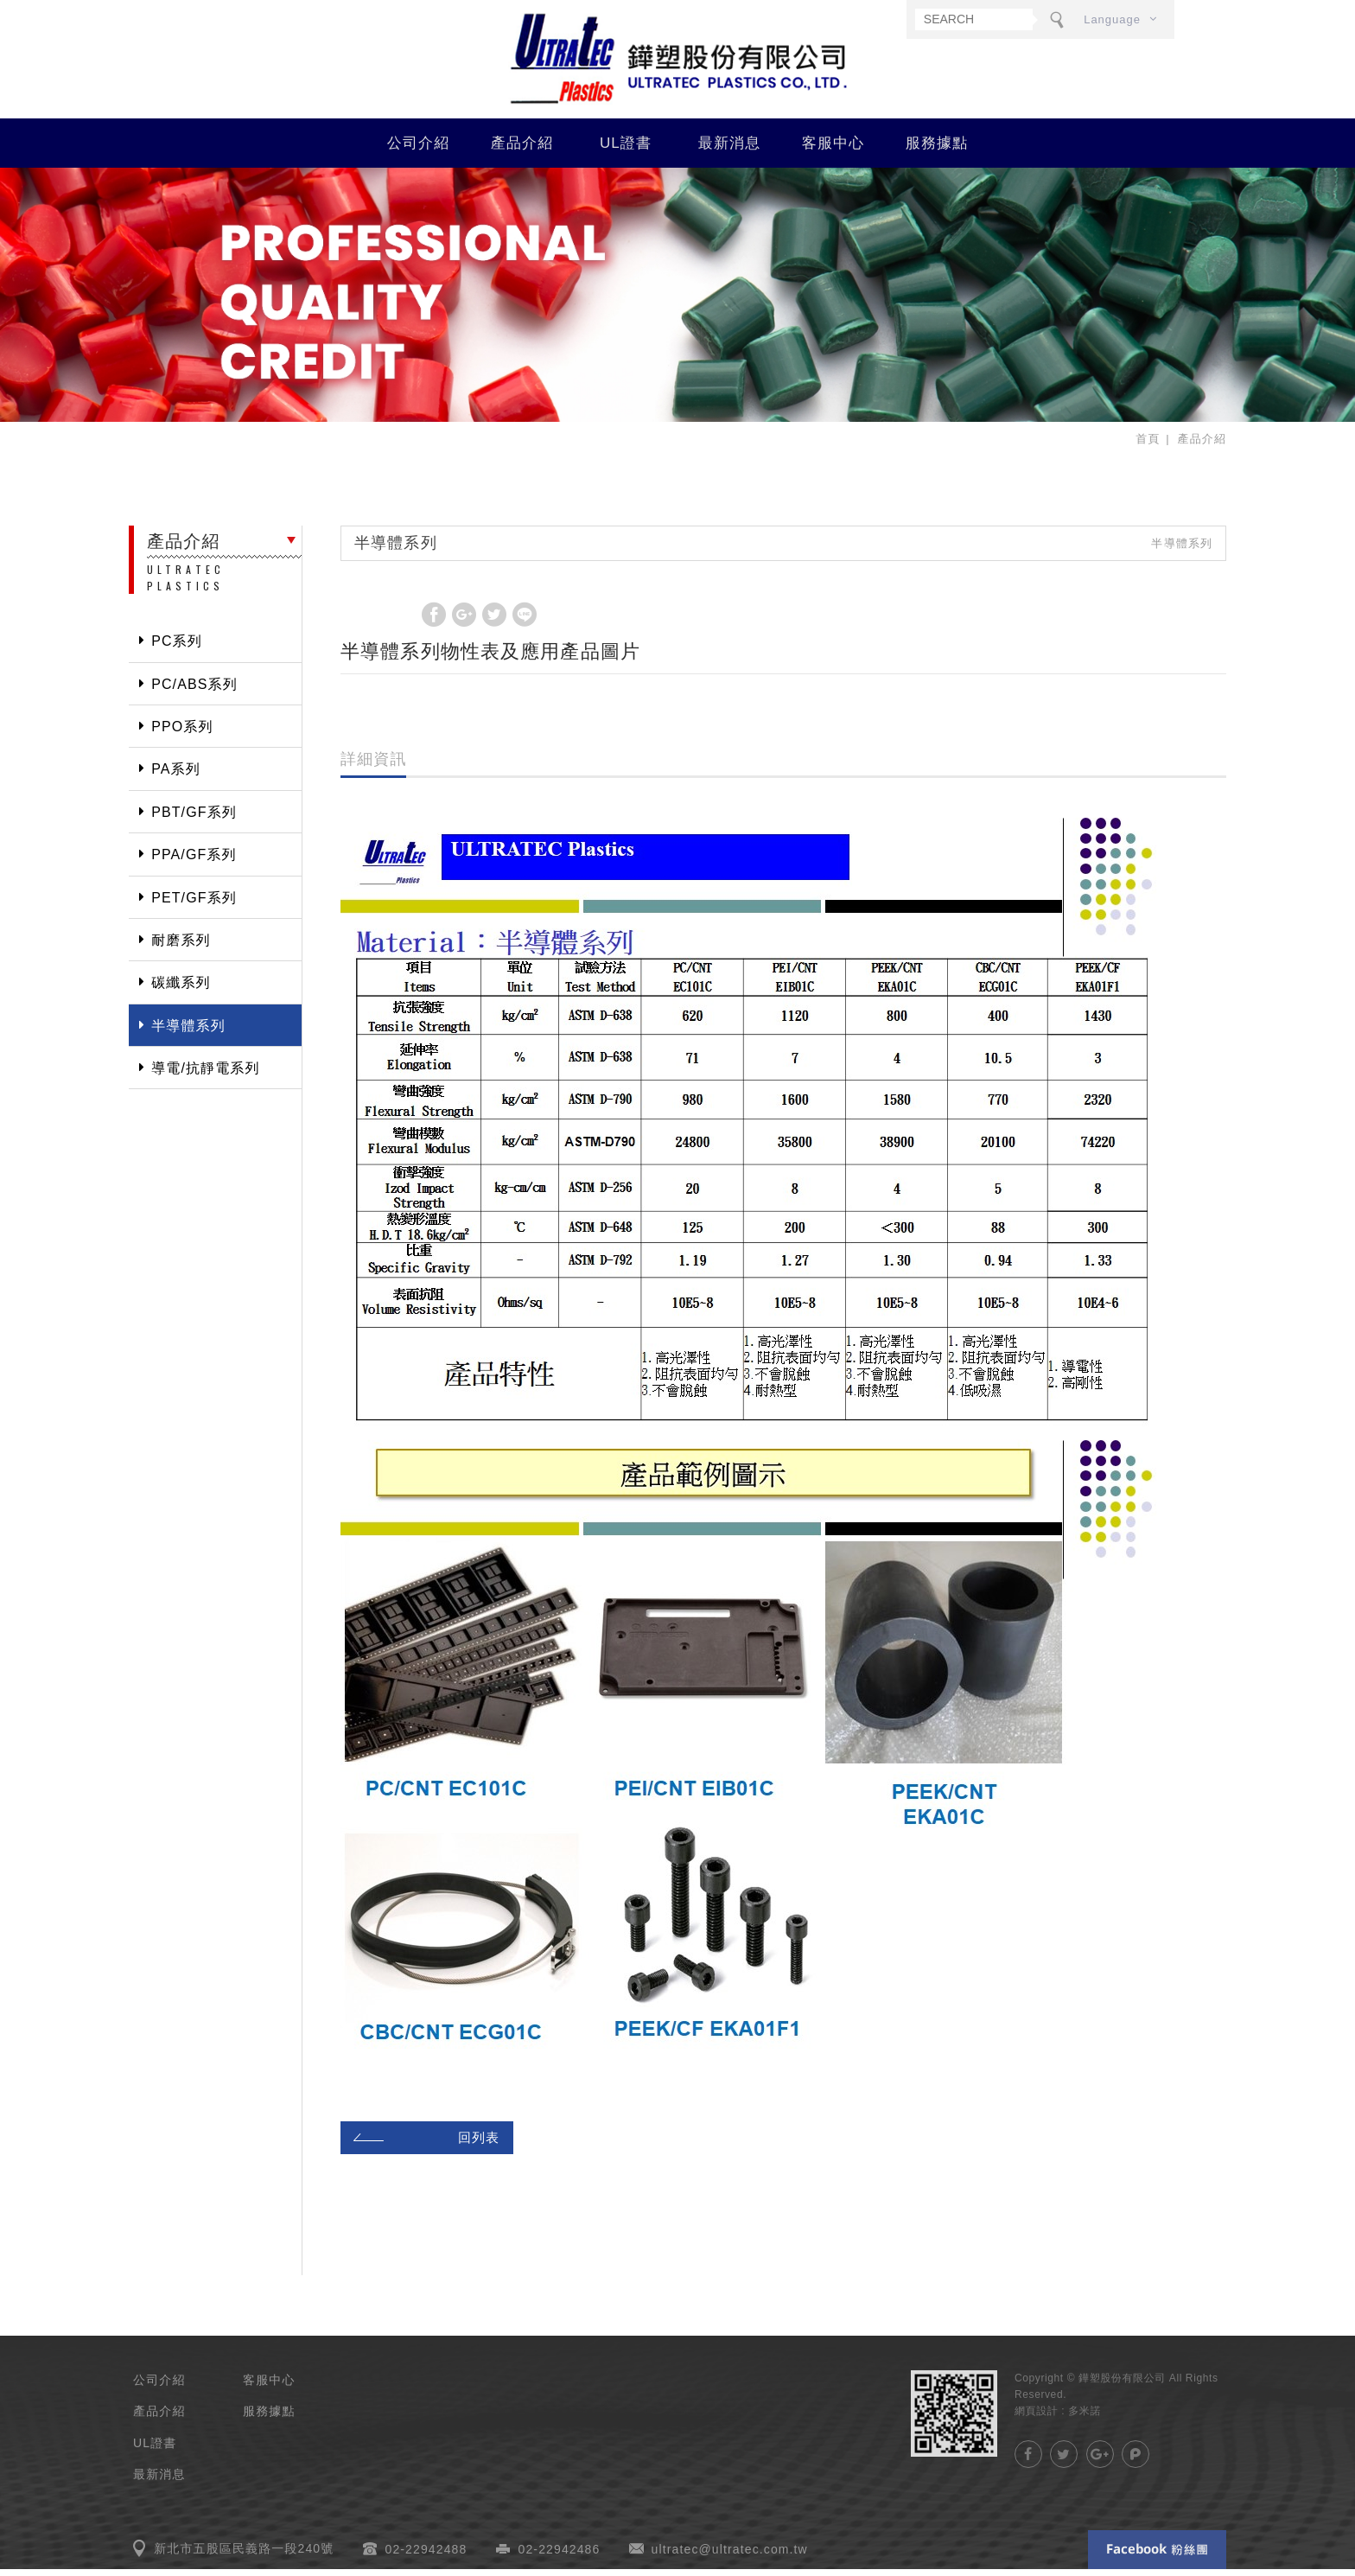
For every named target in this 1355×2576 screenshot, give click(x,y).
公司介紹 (418, 149)
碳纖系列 (181, 989)
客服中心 (833, 149)
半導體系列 (188, 1031)
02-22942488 (426, 2555)
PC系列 (176, 648)
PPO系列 (182, 732)
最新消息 (729, 149)
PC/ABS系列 (194, 690)
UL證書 (626, 149)
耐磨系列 (181, 946)
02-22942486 (559, 2555)
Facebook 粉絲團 (1157, 2556)
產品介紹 (522, 149)
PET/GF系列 (194, 903)
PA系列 (175, 775)
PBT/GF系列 (194, 818)
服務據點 (937, 149)
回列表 (423, 2142)
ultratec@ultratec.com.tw (730, 2555)
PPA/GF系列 (194, 861)
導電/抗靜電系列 (205, 1074)
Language (1112, 19)
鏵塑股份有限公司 (678, 62)
